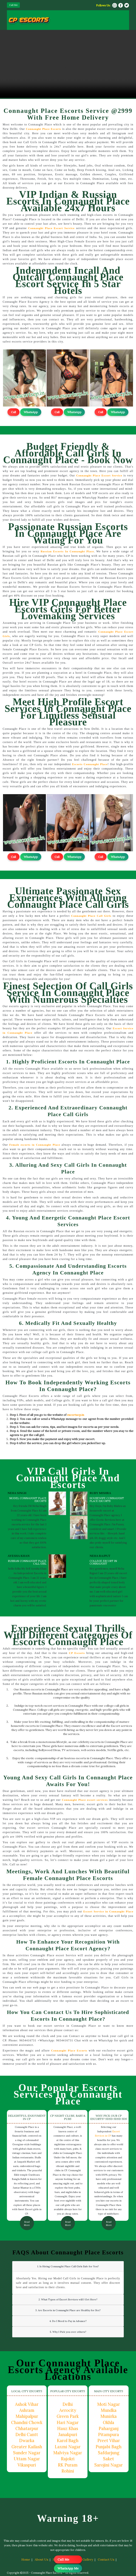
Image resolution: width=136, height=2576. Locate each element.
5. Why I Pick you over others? (68, 2331)
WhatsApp (31, 412)
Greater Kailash (27, 2447)
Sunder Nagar (26, 2453)
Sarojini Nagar (108, 2465)
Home (25, 2559)
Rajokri (68, 2459)
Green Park (68, 2416)
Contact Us (106, 2559)
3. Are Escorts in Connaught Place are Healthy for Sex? (68, 2310)
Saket (108, 2459)
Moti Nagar (108, 2404)
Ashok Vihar (26, 2404)
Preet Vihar (108, 2440)
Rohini (67, 2471)
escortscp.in (75, 1415)
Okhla (108, 2422)
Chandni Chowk (26, 2422)
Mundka (109, 2410)
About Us (41, 2559)
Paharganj (108, 2428)
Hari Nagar (68, 2422)
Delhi (68, 2404)
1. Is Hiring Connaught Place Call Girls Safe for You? (68, 2266)
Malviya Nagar (67, 2453)
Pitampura (108, 2434)
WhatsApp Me (68, 2568)
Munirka (108, 2416)
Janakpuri (67, 2434)
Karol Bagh (67, 2440)
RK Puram (68, 2465)
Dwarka (26, 2440)
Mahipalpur (27, 2416)
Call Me (13, 5)
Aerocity (67, 2410)
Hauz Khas (67, 2428)
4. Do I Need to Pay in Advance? (68, 2321)
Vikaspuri (27, 2465)
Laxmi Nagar (68, 2447)
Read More (27, 2223)
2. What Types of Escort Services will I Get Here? (68, 2299)
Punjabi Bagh (108, 2447)
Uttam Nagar (27, 2459)
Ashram (26, 2410)
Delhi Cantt (26, 2434)
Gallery (87, 2559)
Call (13, 412)
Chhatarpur (26, 2428)
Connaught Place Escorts (69, 2050)
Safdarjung (108, 2453)
